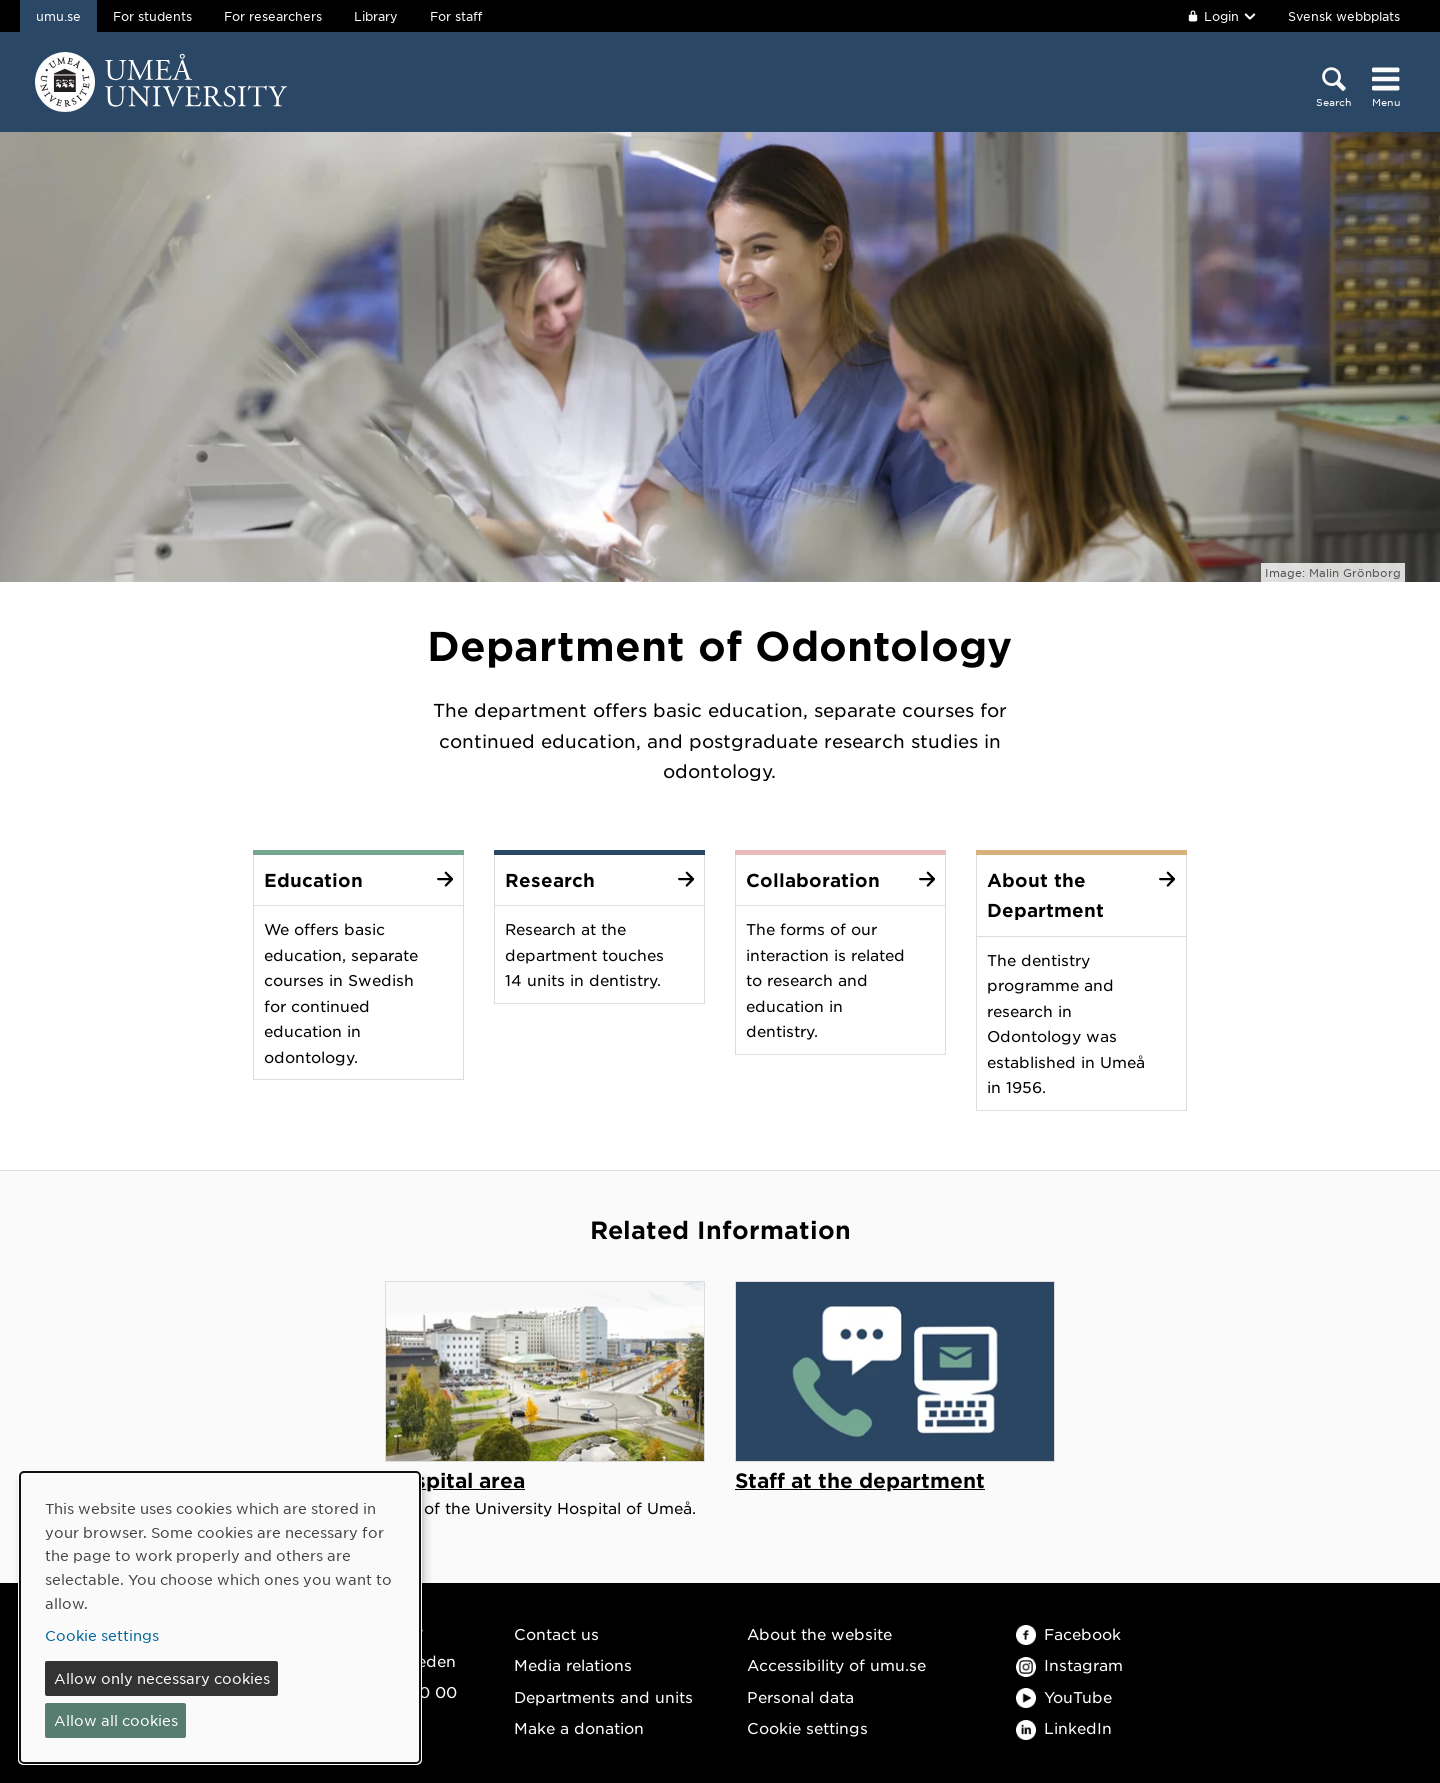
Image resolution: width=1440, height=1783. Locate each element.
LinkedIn (1064, 1727)
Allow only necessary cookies (162, 1678)
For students (152, 16)
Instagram (1069, 1664)
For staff (456, 16)
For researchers (273, 16)
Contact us (556, 1633)
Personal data (800, 1696)
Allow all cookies (116, 1720)
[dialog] (220, 1617)
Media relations (573, 1664)
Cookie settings (807, 1727)
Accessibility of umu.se (836, 1664)
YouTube (1064, 1696)
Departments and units (603, 1696)
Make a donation (579, 1727)
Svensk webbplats (1344, 16)
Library (376, 16)
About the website (819, 1633)
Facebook (1068, 1633)
